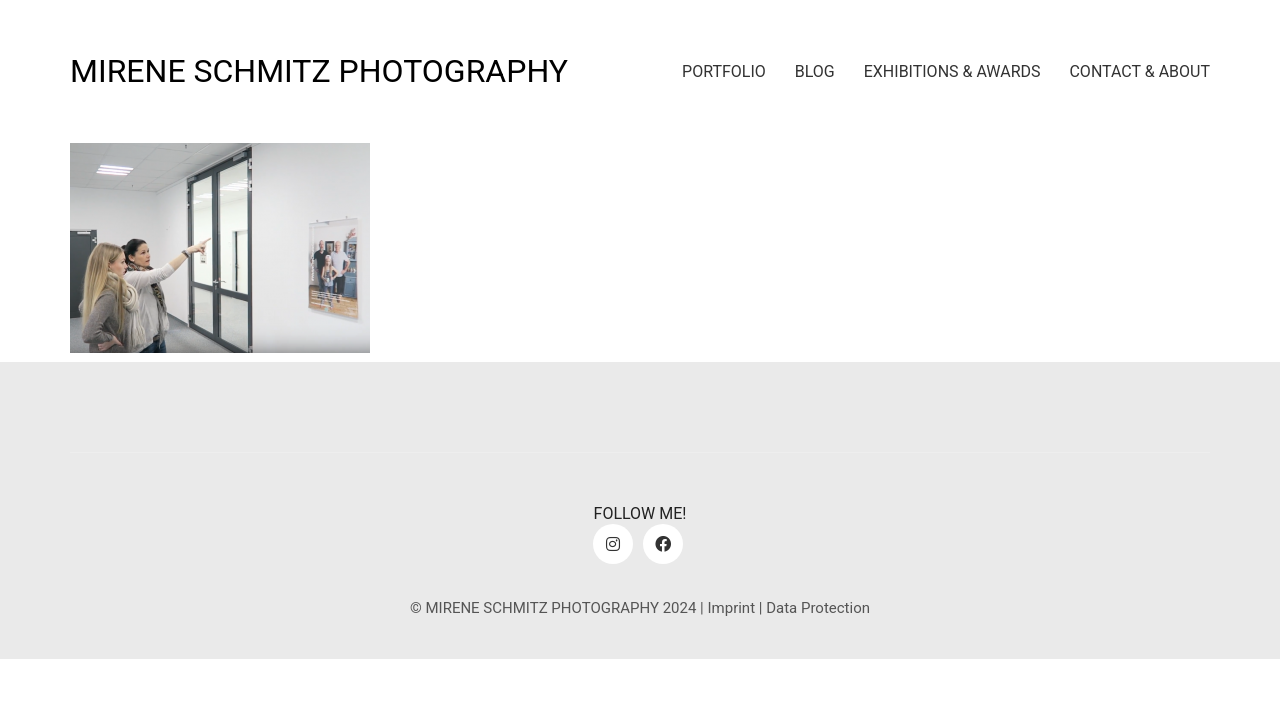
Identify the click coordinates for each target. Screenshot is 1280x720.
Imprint (731, 608)
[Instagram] (613, 544)
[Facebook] (663, 544)
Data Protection (818, 608)
